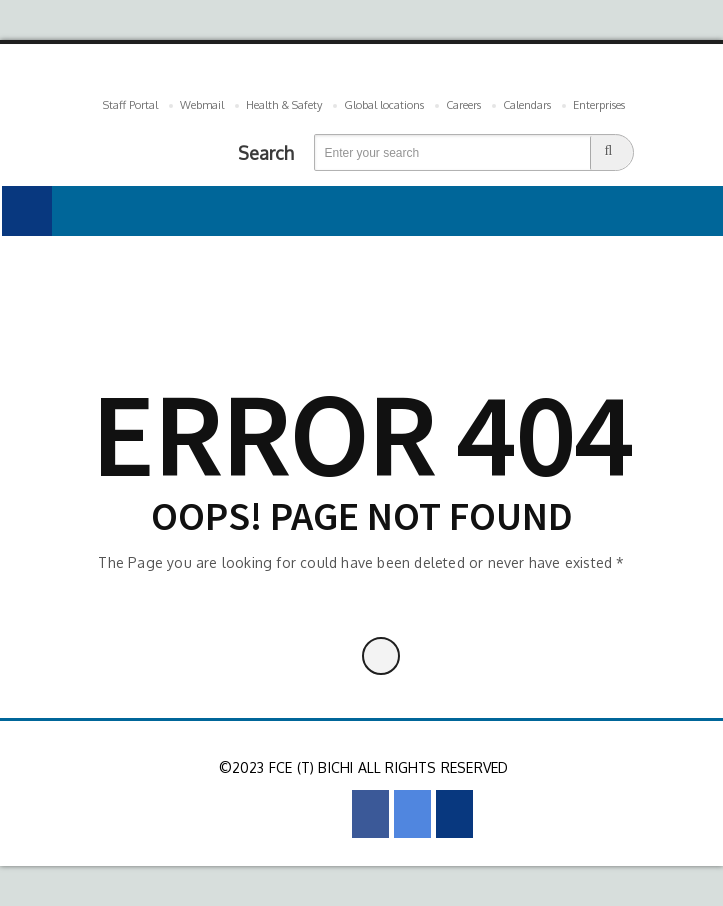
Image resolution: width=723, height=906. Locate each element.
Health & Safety (284, 105)
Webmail (202, 105)
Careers (463, 105)
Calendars (527, 105)
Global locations (384, 105)
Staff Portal (130, 105)
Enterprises (599, 105)
